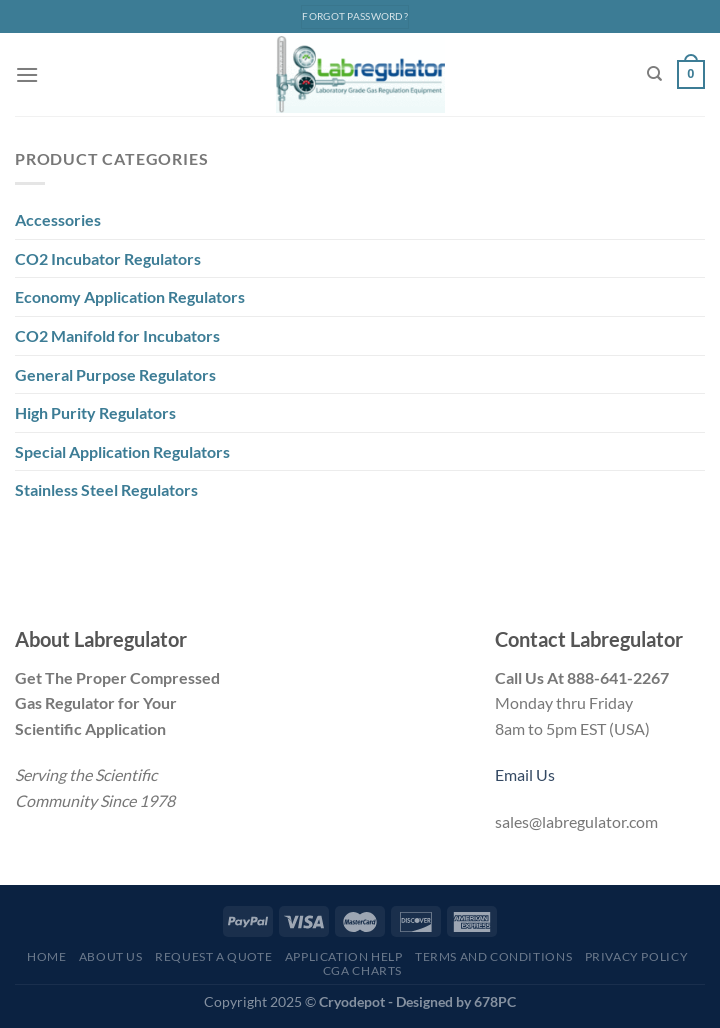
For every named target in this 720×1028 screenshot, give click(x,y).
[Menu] (27, 74)
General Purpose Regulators (115, 374)
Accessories (58, 219)
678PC (495, 1001)
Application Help (344, 956)
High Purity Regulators (95, 412)
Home (46, 956)
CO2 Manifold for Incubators (117, 335)
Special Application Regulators (122, 451)
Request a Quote (213, 956)
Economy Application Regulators (130, 296)
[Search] (654, 74)
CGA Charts (362, 970)
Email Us (525, 774)
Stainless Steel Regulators (106, 489)
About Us (111, 956)
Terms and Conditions (493, 956)
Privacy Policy (637, 956)
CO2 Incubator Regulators (108, 258)
